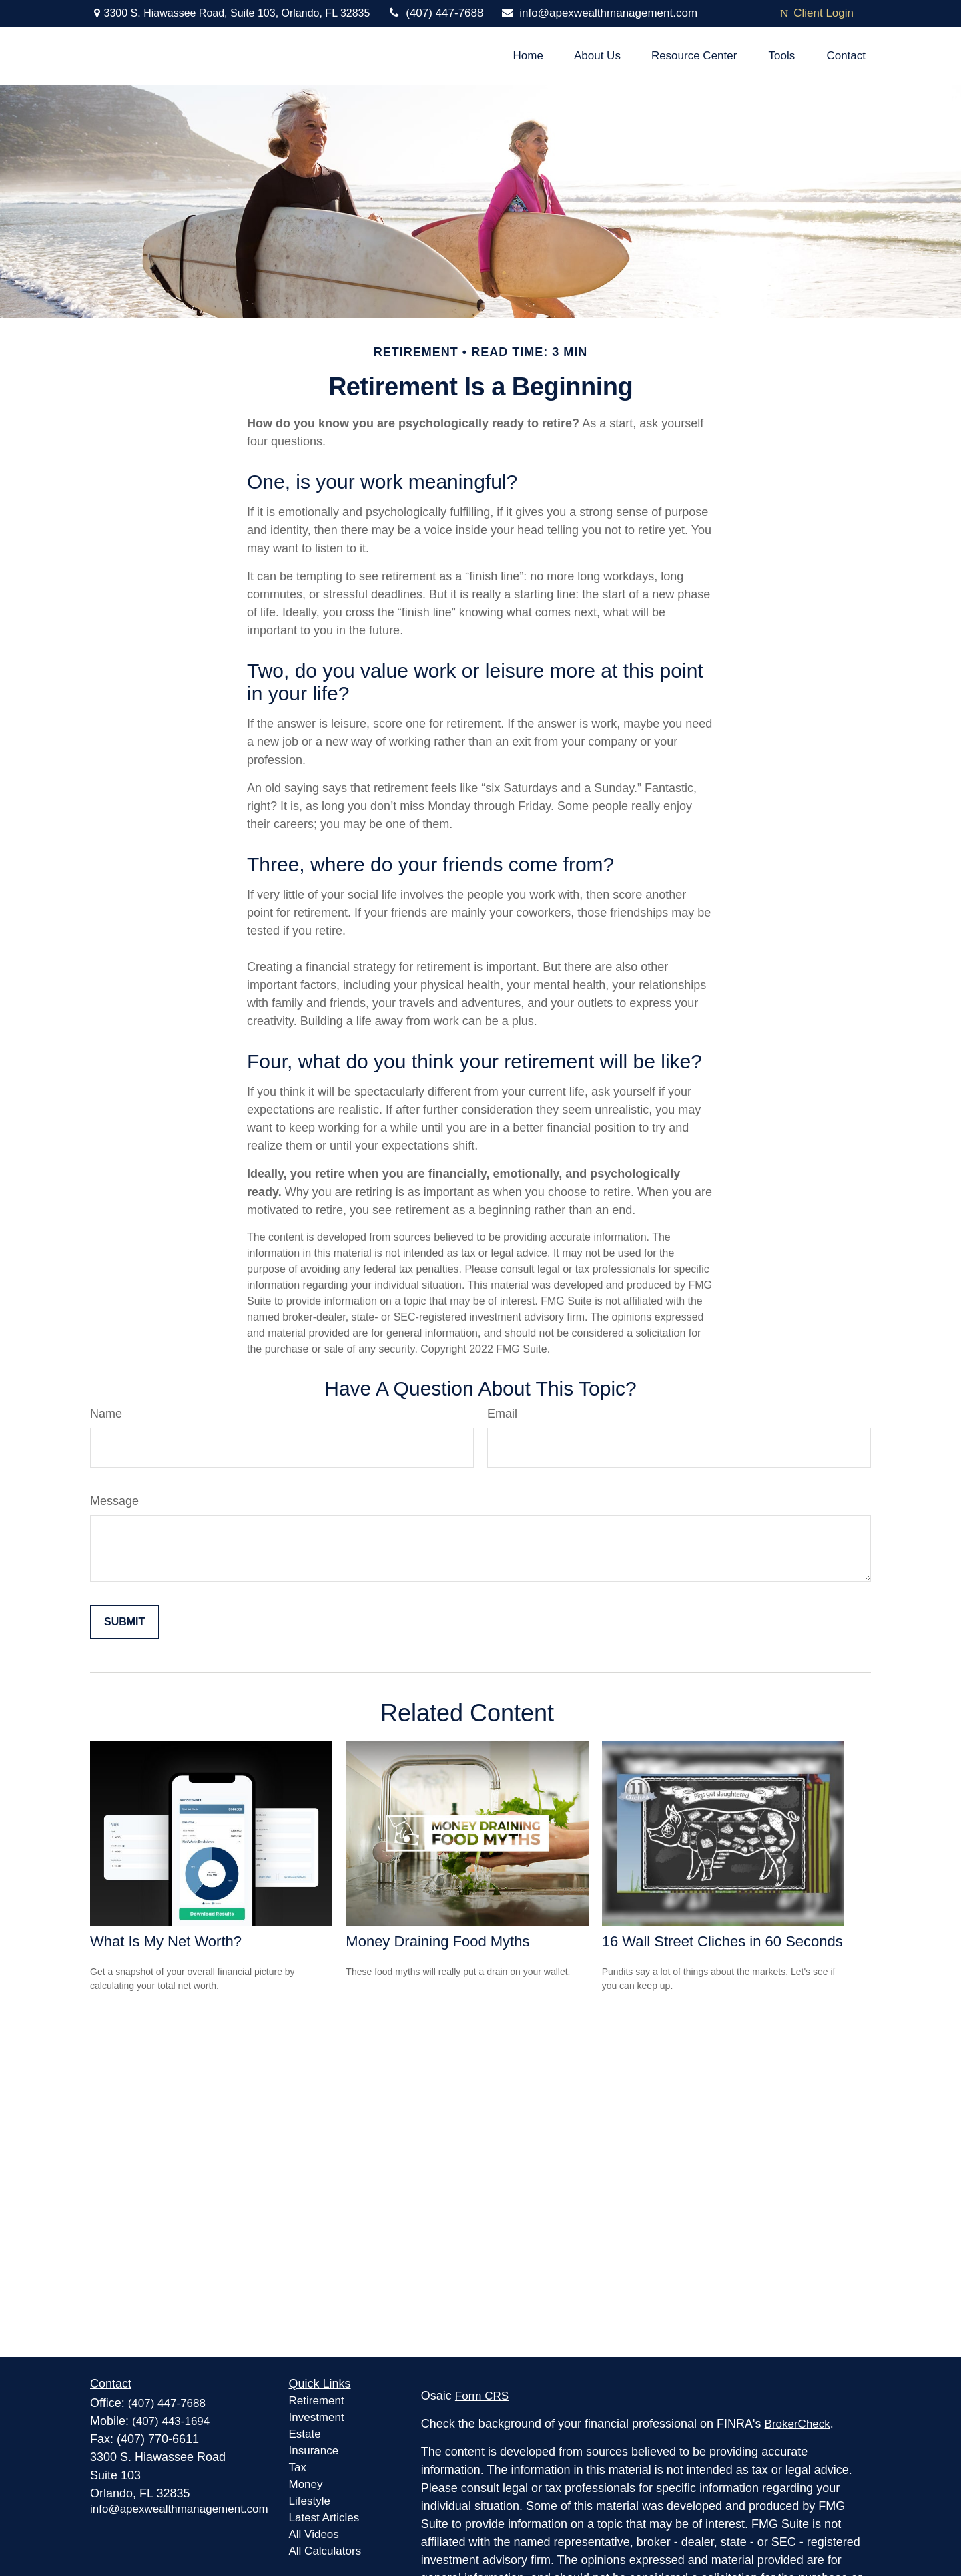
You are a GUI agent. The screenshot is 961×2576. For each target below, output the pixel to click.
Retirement (316, 2400)
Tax (297, 2467)
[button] (528, 55)
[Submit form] (124, 1622)
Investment (316, 2417)
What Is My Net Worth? (166, 1941)
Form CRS (482, 2396)
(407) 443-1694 (171, 2421)
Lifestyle (309, 2501)
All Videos (314, 2534)
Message (114, 1501)
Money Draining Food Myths (437, 1941)
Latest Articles (324, 2517)
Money (306, 2484)
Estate (305, 2434)
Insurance (314, 2450)
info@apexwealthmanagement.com (599, 13)
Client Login (817, 13)
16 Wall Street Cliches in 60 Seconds (722, 1941)
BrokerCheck (797, 2424)
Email (502, 1413)
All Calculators (325, 2551)
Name (106, 1413)
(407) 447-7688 (434, 13)
